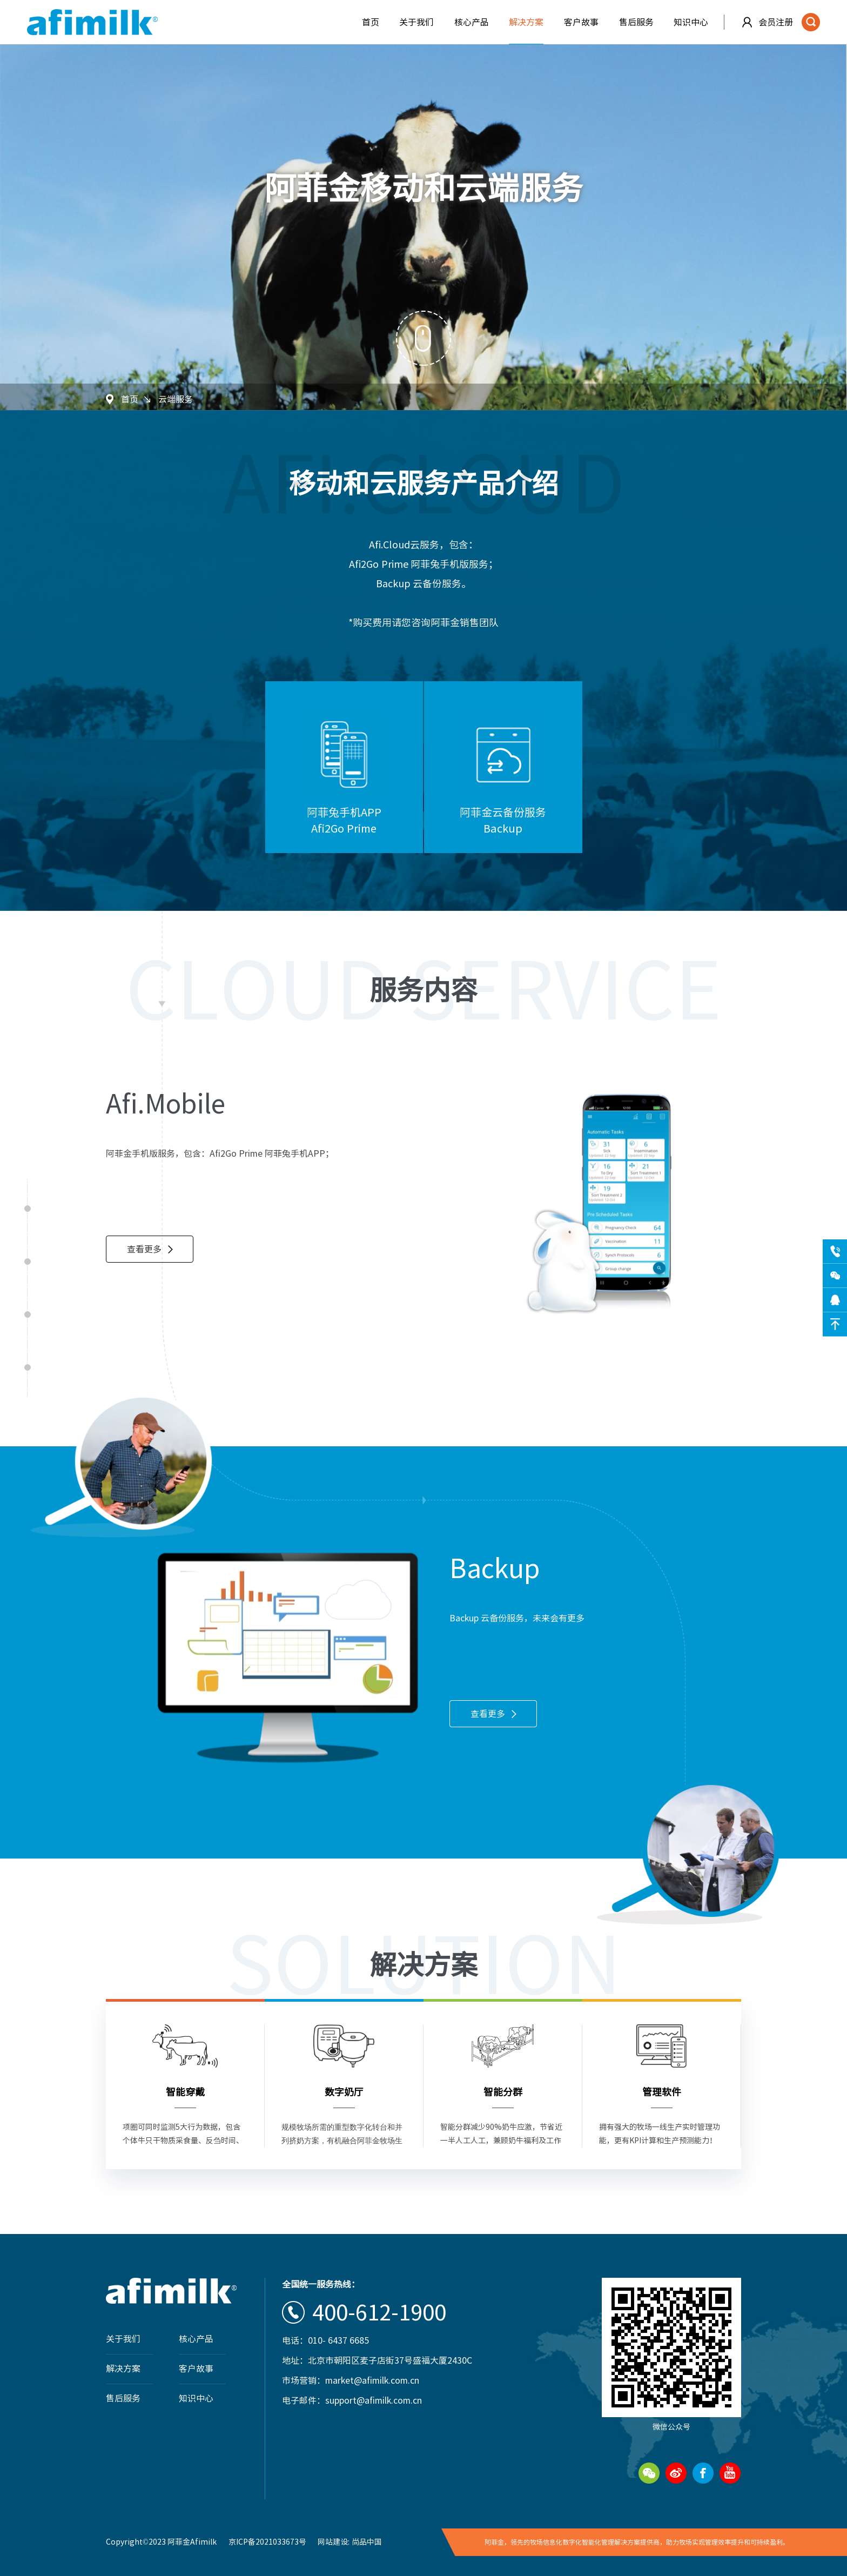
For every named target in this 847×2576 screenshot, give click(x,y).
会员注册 (775, 22)
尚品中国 (367, 2542)
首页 (370, 22)
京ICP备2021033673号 (267, 2542)
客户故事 (581, 22)
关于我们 (416, 22)
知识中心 (691, 22)
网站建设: (333, 2542)
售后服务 (636, 22)
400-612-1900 (379, 2312)
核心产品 (471, 22)
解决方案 (526, 22)
